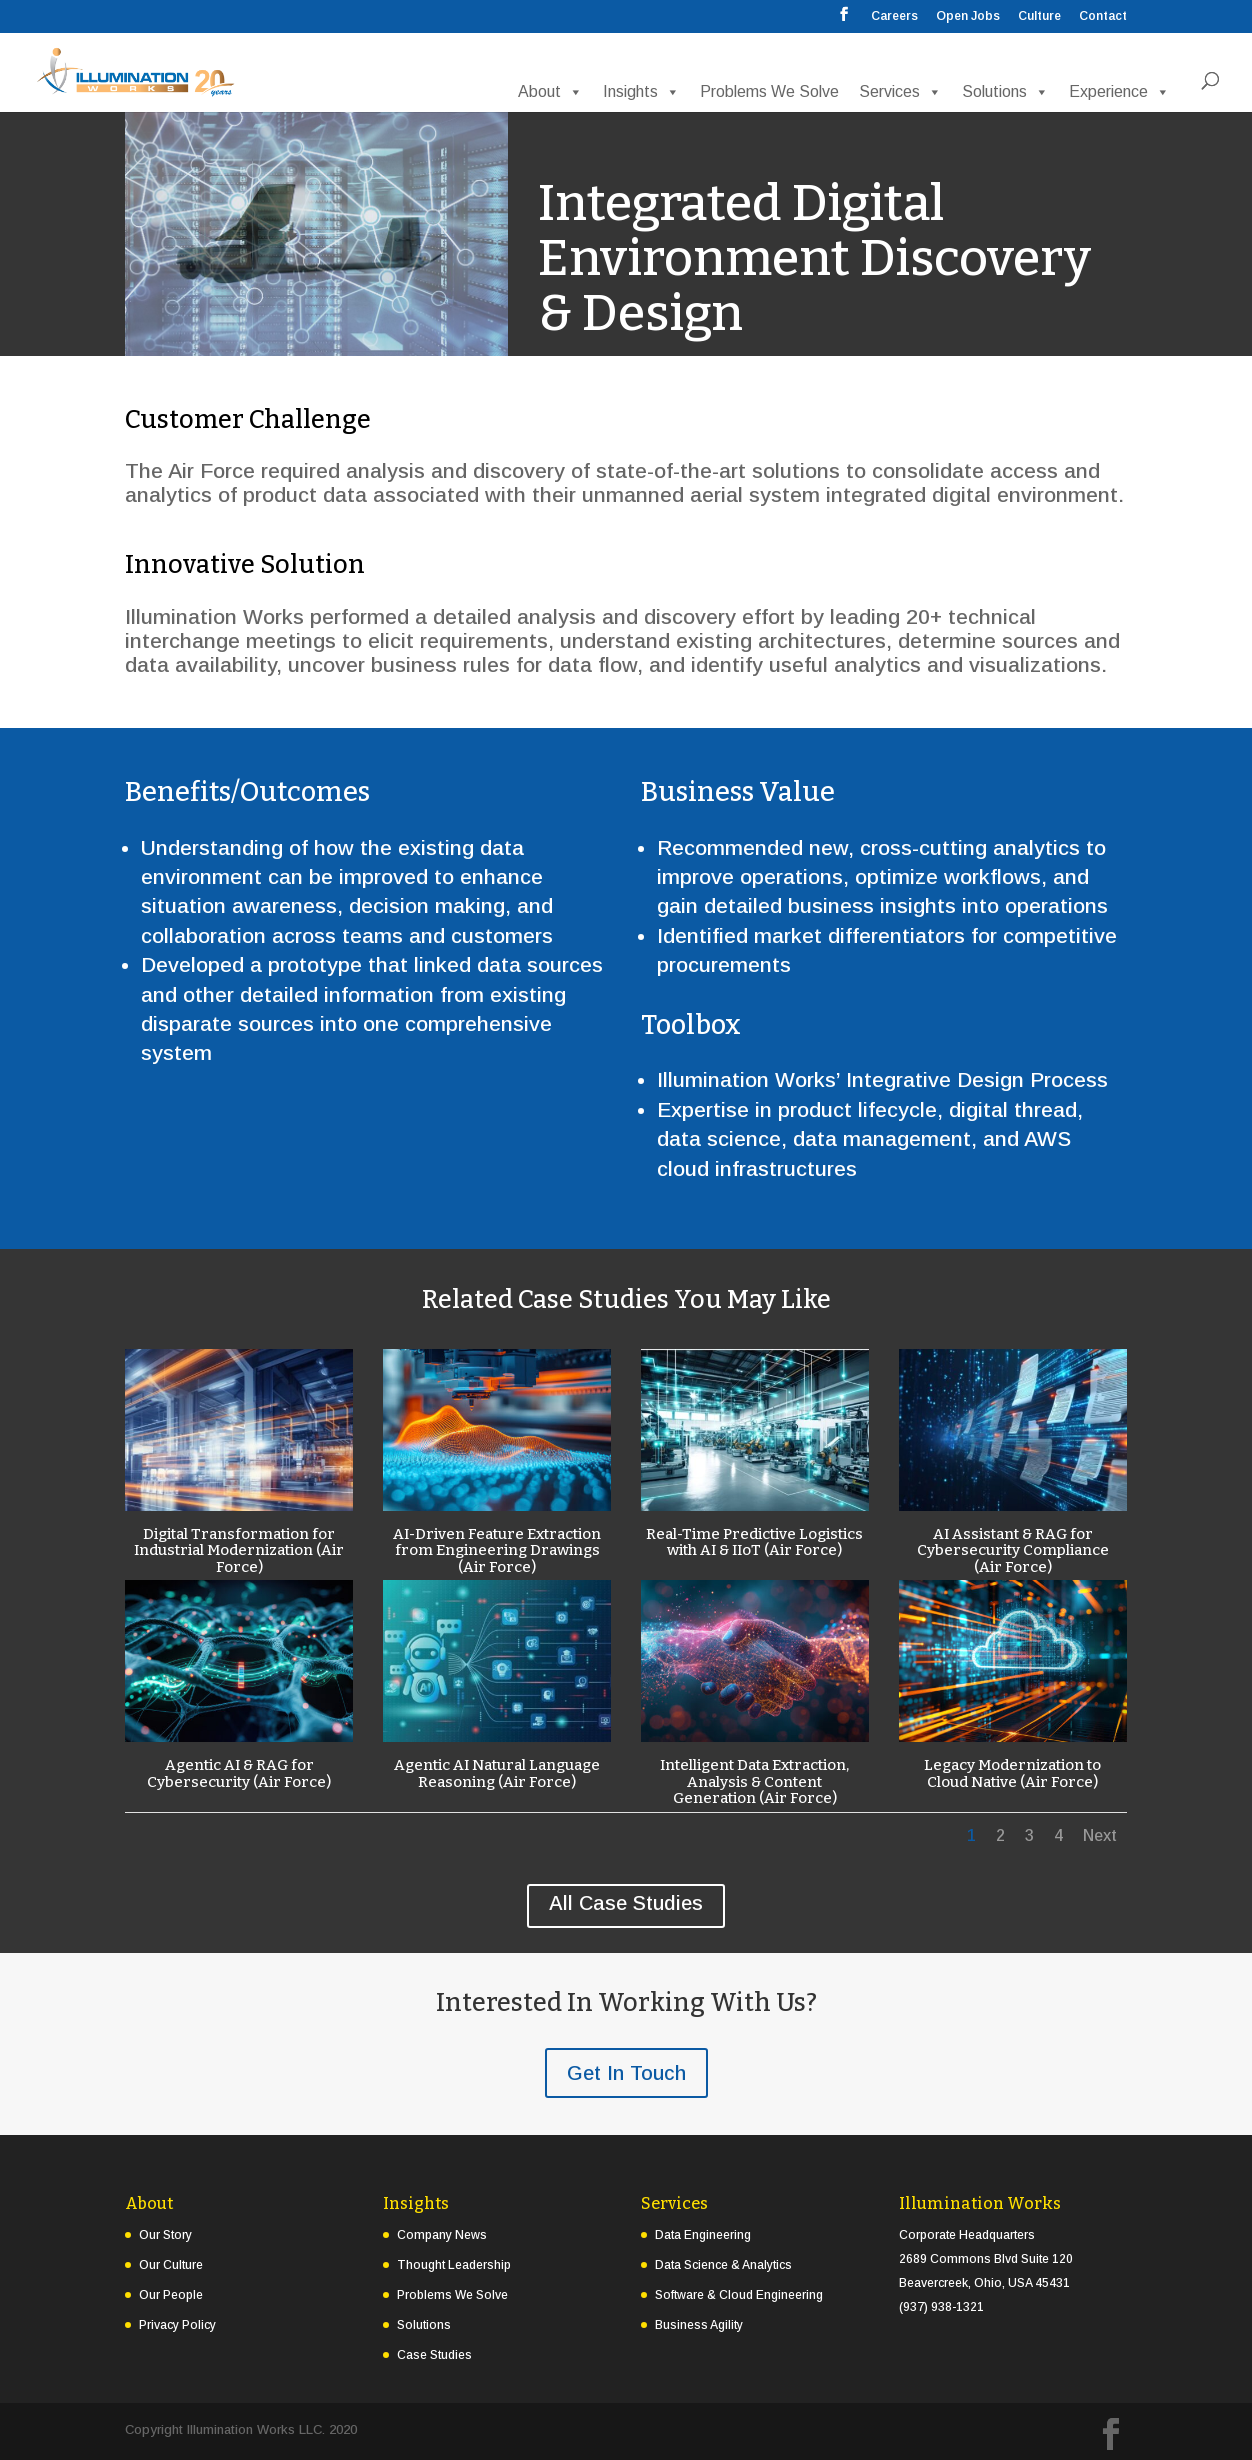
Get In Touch (626, 2073)
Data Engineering (703, 2235)
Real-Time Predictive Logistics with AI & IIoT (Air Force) (754, 1542)
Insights (641, 92)
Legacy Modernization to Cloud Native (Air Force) (1012, 1773)
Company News (442, 2235)
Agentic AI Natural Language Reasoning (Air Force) (496, 1773)
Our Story (165, 2235)
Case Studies (434, 2355)
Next (1100, 1835)
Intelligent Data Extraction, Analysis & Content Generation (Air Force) (754, 1781)
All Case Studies (626, 1903)
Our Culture (171, 2265)
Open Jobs (968, 16)
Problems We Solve (769, 91)
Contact (1103, 16)
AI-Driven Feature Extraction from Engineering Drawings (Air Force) (496, 1550)
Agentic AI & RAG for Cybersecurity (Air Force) (238, 1773)
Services (900, 92)
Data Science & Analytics (723, 2265)
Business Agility (699, 2325)
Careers (894, 16)
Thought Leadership (454, 2265)
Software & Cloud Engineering (739, 2295)
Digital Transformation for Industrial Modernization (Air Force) (238, 1550)
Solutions (1005, 92)
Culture (1039, 16)
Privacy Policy (177, 2325)
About (550, 92)
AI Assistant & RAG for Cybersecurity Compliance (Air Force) (1012, 1550)
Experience (1119, 92)
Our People (171, 2295)
